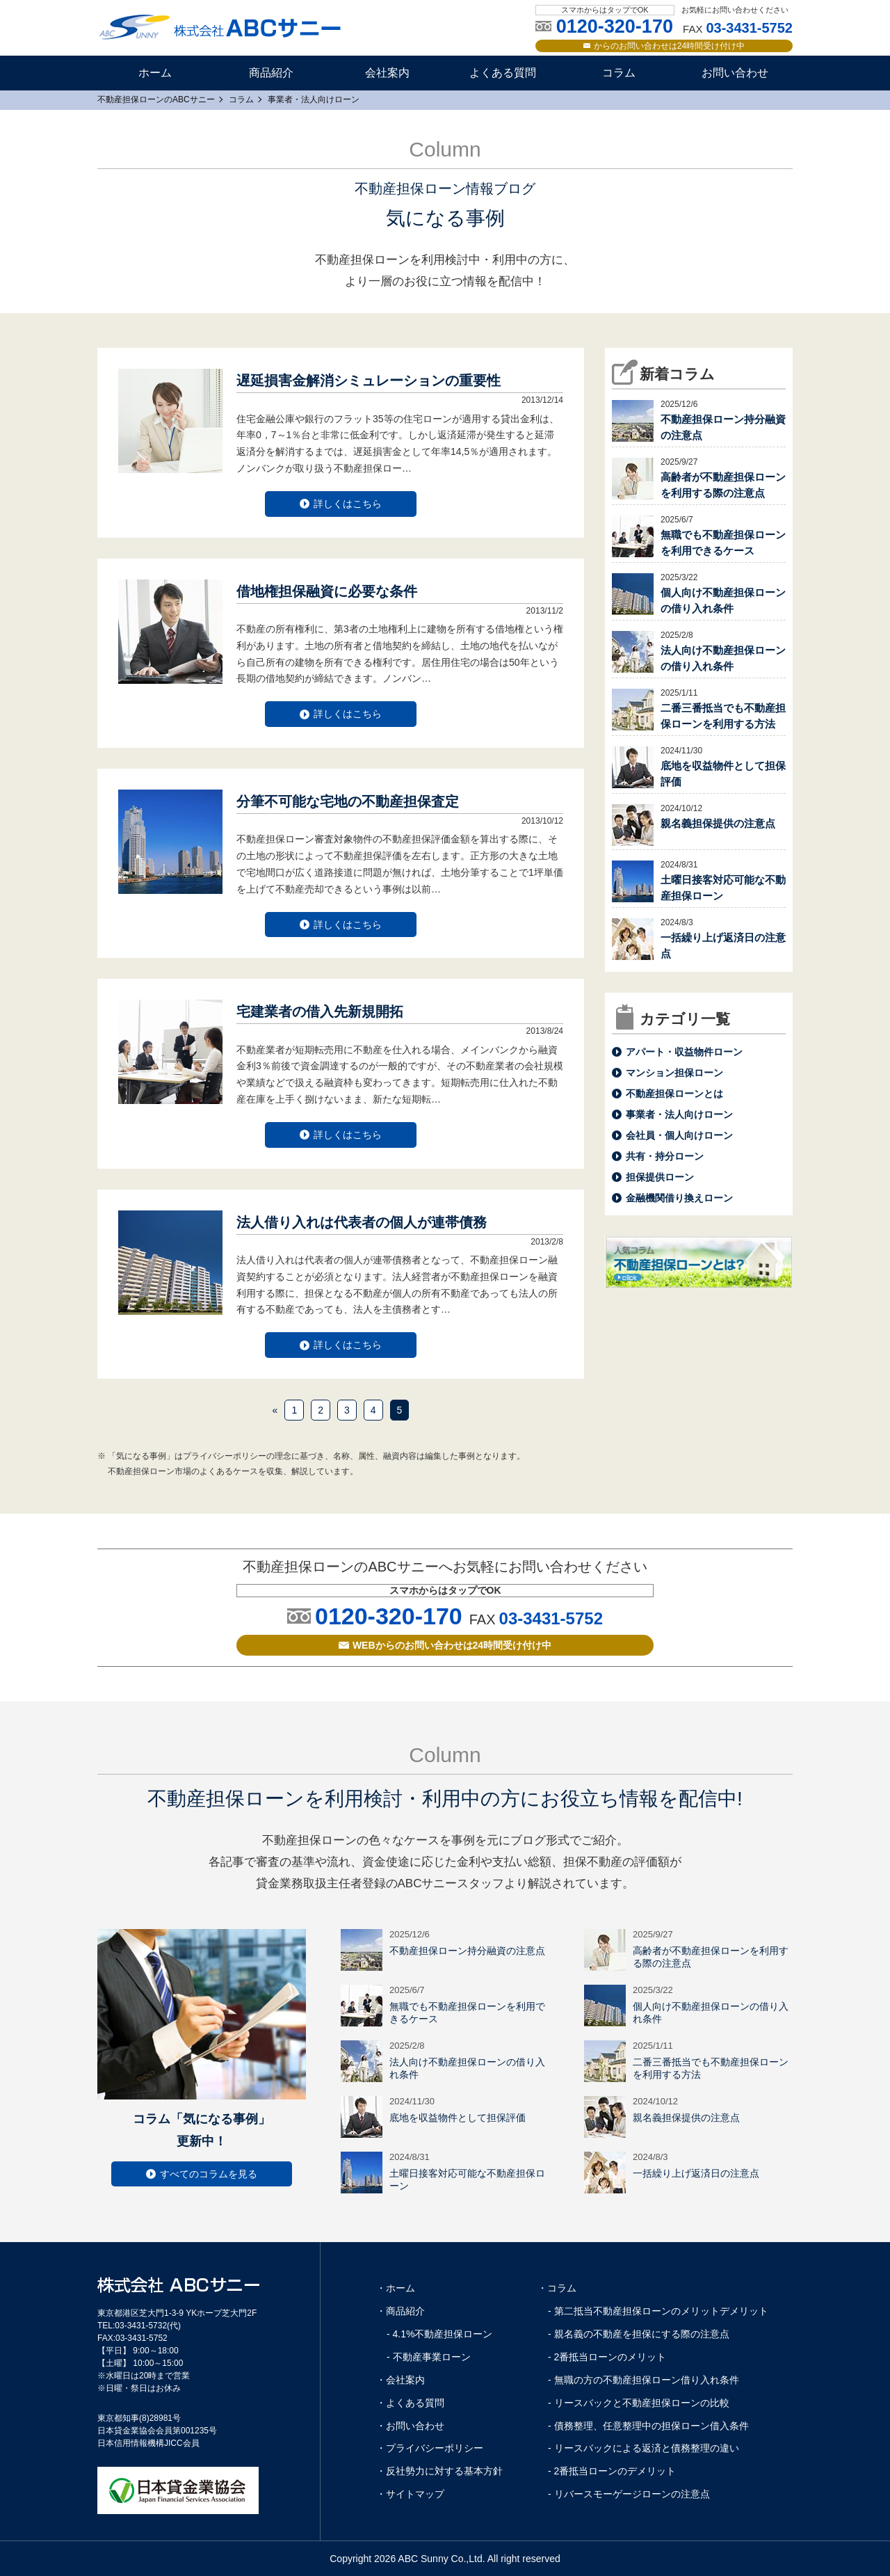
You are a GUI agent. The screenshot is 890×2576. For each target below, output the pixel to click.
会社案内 (387, 73)
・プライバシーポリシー (429, 2448)
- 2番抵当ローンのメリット (607, 2356)
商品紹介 (271, 73)
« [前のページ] (275, 1410)
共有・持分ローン (665, 1156)
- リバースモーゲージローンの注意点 (629, 2493)
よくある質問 (502, 73)
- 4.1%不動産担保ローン (439, 2333)
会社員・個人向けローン (679, 1135)
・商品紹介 (400, 2311)
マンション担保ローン (674, 1072)
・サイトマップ (410, 2493)
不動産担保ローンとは (674, 1093)
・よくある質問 (410, 2402)
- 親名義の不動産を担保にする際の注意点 (638, 2333)
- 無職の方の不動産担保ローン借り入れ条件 (643, 2379)
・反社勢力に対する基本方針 (439, 2471)
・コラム (556, 2288)
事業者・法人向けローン (679, 1114)
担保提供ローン (660, 1177)
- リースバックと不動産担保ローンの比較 (638, 2402)
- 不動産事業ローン (429, 2356)
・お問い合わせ (410, 2425)
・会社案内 (400, 2379)
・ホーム (395, 2288)
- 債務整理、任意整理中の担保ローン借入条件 (648, 2425)
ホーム (155, 73)
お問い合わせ (735, 73)
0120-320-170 (388, 1616)
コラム (619, 73)
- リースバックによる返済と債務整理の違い (643, 2448)
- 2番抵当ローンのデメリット (612, 2471)
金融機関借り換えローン (679, 1197)
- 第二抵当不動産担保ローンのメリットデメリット (658, 2311)
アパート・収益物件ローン (684, 1051)
